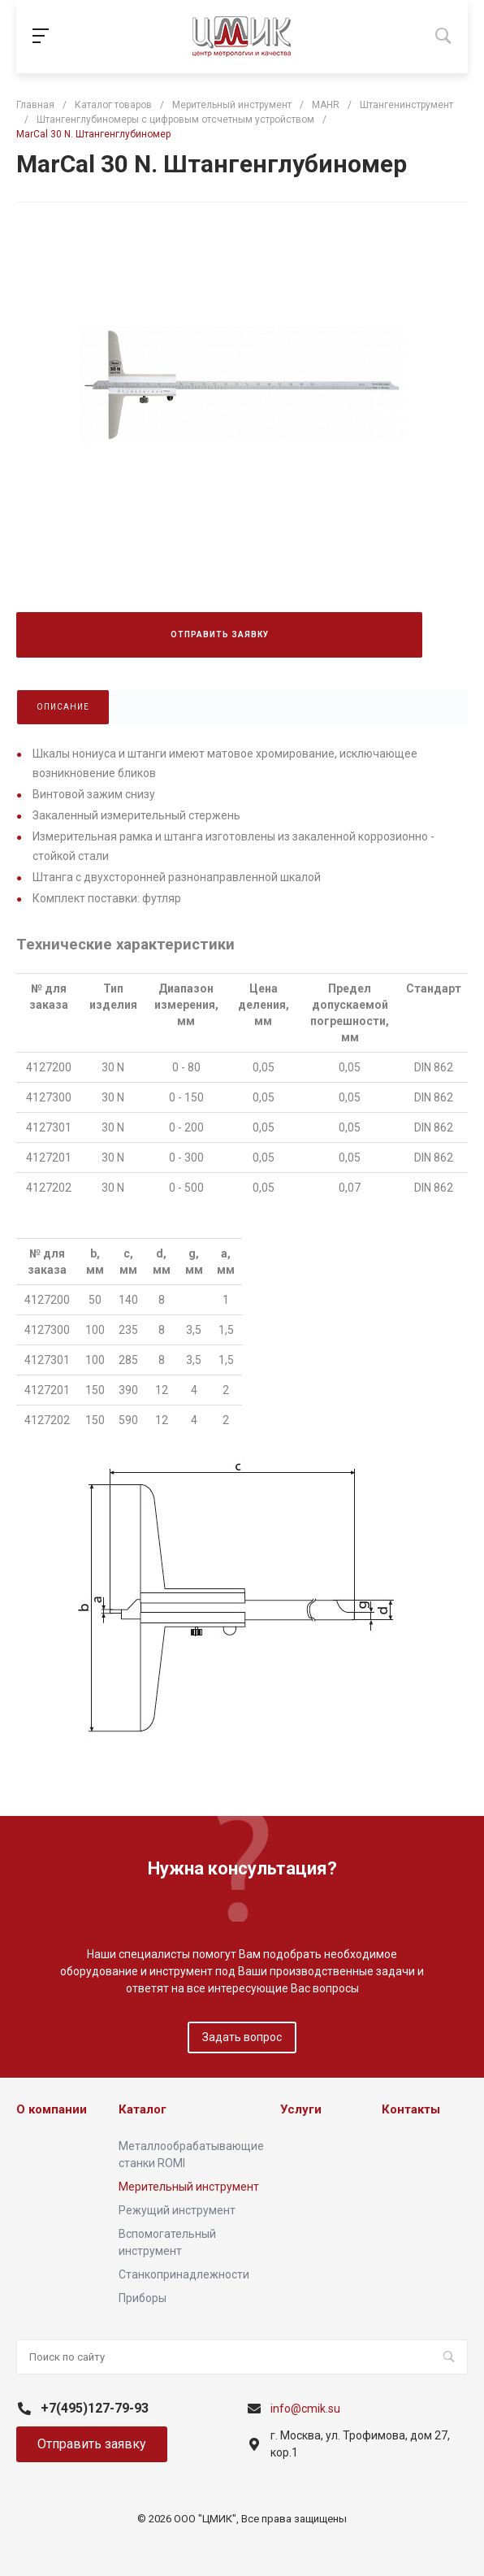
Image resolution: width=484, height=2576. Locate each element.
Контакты (411, 2109)
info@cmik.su (305, 2408)
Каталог (142, 2109)
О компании (51, 2109)
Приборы (142, 2297)
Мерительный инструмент (189, 2186)
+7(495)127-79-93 (95, 2408)
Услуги (301, 2109)
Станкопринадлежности (184, 2274)
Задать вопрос (242, 2037)
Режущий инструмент (177, 2210)
